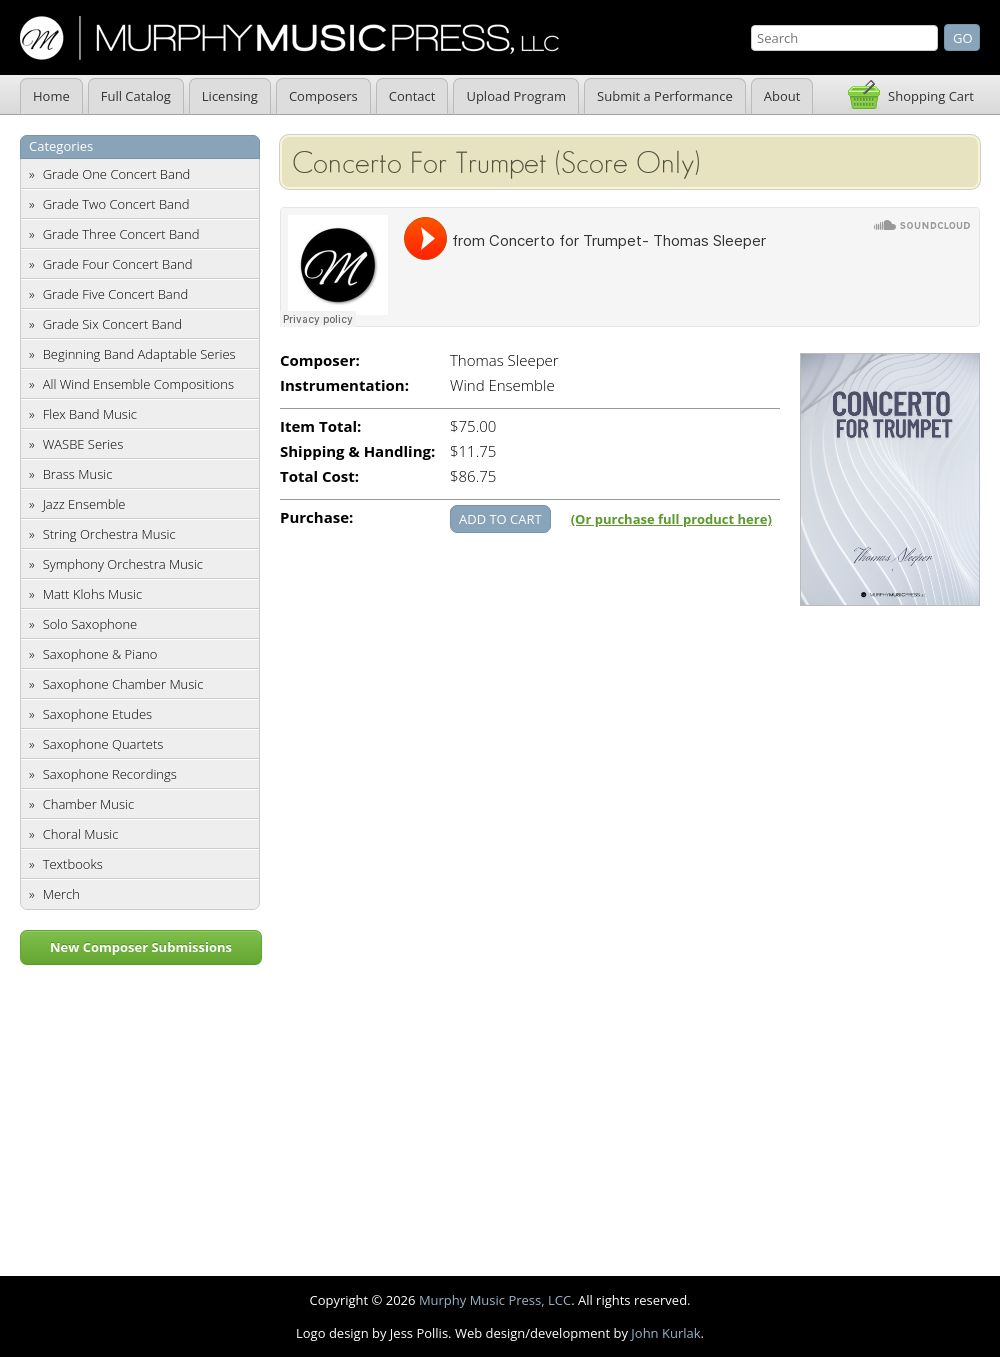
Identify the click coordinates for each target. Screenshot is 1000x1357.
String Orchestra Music (109, 534)
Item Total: (320, 426)
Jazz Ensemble (84, 504)
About (782, 96)
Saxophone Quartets (103, 744)
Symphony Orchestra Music (123, 564)
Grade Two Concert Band (116, 204)
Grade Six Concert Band (112, 324)
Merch (61, 894)
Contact (412, 96)
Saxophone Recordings (110, 774)
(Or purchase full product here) (671, 519)
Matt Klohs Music (92, 594)
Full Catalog (136, 96)
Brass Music (78, 474)
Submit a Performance (665, 96)
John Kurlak (665, 1333)
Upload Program (516, 96)
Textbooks (73, 864)
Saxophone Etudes (97, 714)
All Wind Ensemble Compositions (138, 384)
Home (51, 96)
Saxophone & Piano (100, 654)
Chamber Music (89, 804)
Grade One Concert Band (117, 174)
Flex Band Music (90, 414)
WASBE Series (83, 444)
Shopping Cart (931, 96)
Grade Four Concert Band (118, 264)
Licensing (230, 96)
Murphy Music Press (289, 38)
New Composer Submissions (141, 947)
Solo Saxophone (90, 624)
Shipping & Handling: (357, 451)
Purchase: (316, 517)
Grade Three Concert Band (121, 234)
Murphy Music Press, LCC (495, 1300)
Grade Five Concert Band (115, 294)
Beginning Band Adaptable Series (139, 354)
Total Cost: (319, 476)
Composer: (320, 360)
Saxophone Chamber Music (123, 684)
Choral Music (81, 834)
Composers (323, 96)
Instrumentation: (344, 385)
